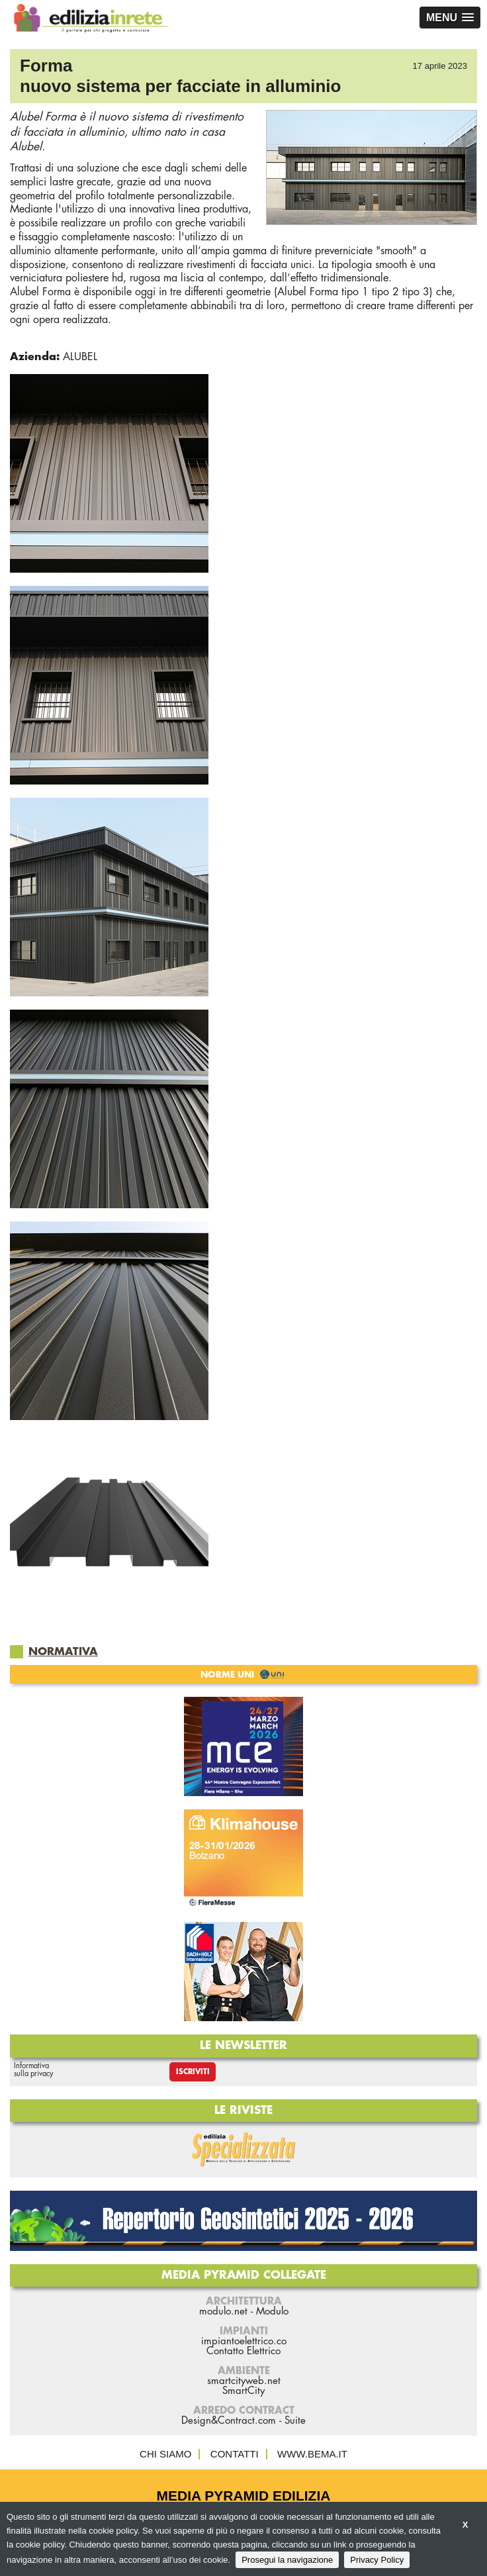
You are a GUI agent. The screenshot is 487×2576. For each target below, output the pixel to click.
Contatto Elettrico (243, 2351)
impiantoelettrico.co (244, 2341)
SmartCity (243, 2391)
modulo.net (223, 2311)
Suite (295, 2421)
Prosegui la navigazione (287, 2560)
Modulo (272, 2311)
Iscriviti (193, 2071)
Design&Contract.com (228, 2421)
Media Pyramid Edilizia (244, 2495)
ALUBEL (80, 357)
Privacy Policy (377, 2560)
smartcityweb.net (244, 2381)
